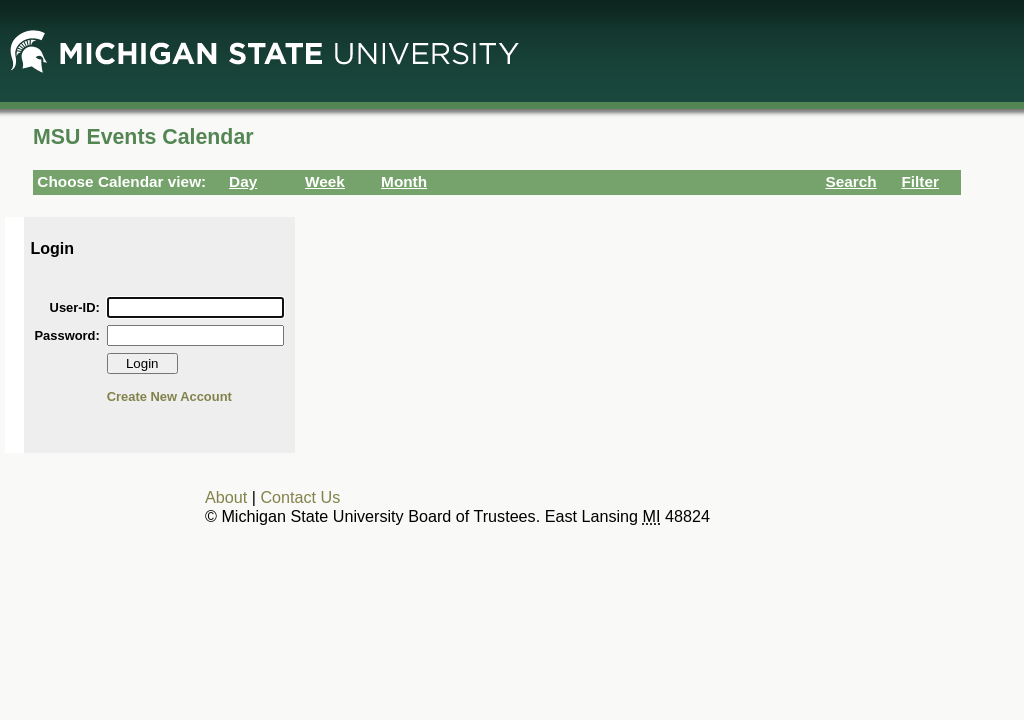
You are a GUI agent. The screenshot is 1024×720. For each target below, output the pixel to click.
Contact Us (300, 497)
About (226, 497)
